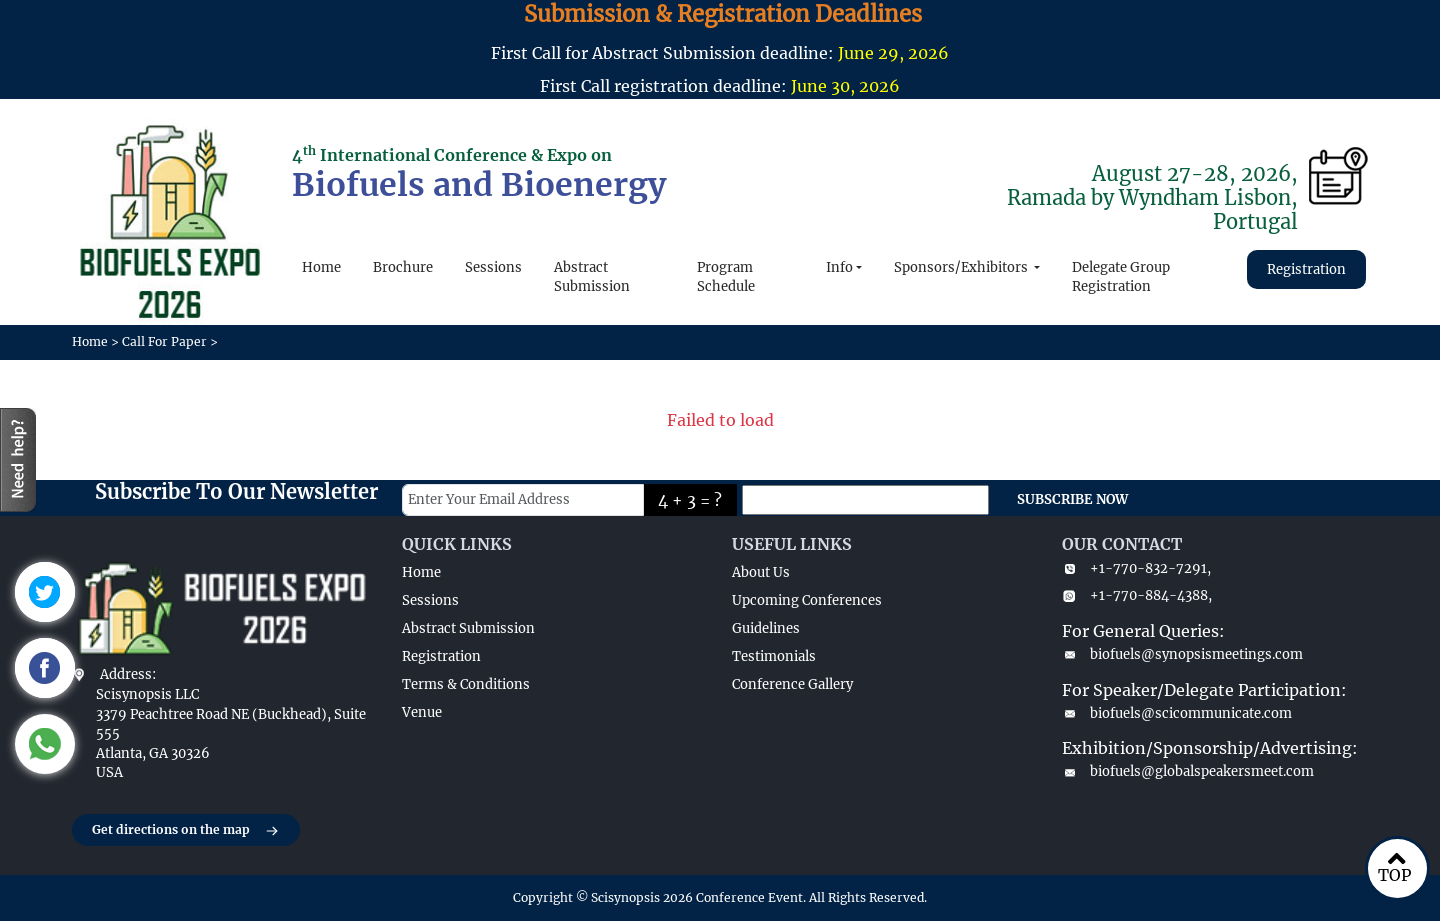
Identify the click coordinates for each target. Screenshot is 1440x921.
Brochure (403, 267)
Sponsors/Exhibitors (962, 267)
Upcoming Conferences (807, 600)
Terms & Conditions (466, 684)
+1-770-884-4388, (1137, 595)
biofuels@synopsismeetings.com (1182, 654)
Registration (1306, 269)
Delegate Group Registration (1121, 277)
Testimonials (774, 656)
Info (839, 267)
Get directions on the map (186, 831)
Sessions (493, 267)
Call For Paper (164, 341)
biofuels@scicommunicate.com (1177, 713)
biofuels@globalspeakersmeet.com (1188, 771)
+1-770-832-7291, (1136, 568)
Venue (422, 712)
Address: (128, 674)
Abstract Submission (592, 277)
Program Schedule (726, 277)
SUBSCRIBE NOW (1072, 499)
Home (321, 267)
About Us (761, 572)
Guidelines (766, 628)
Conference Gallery (792, 684)
